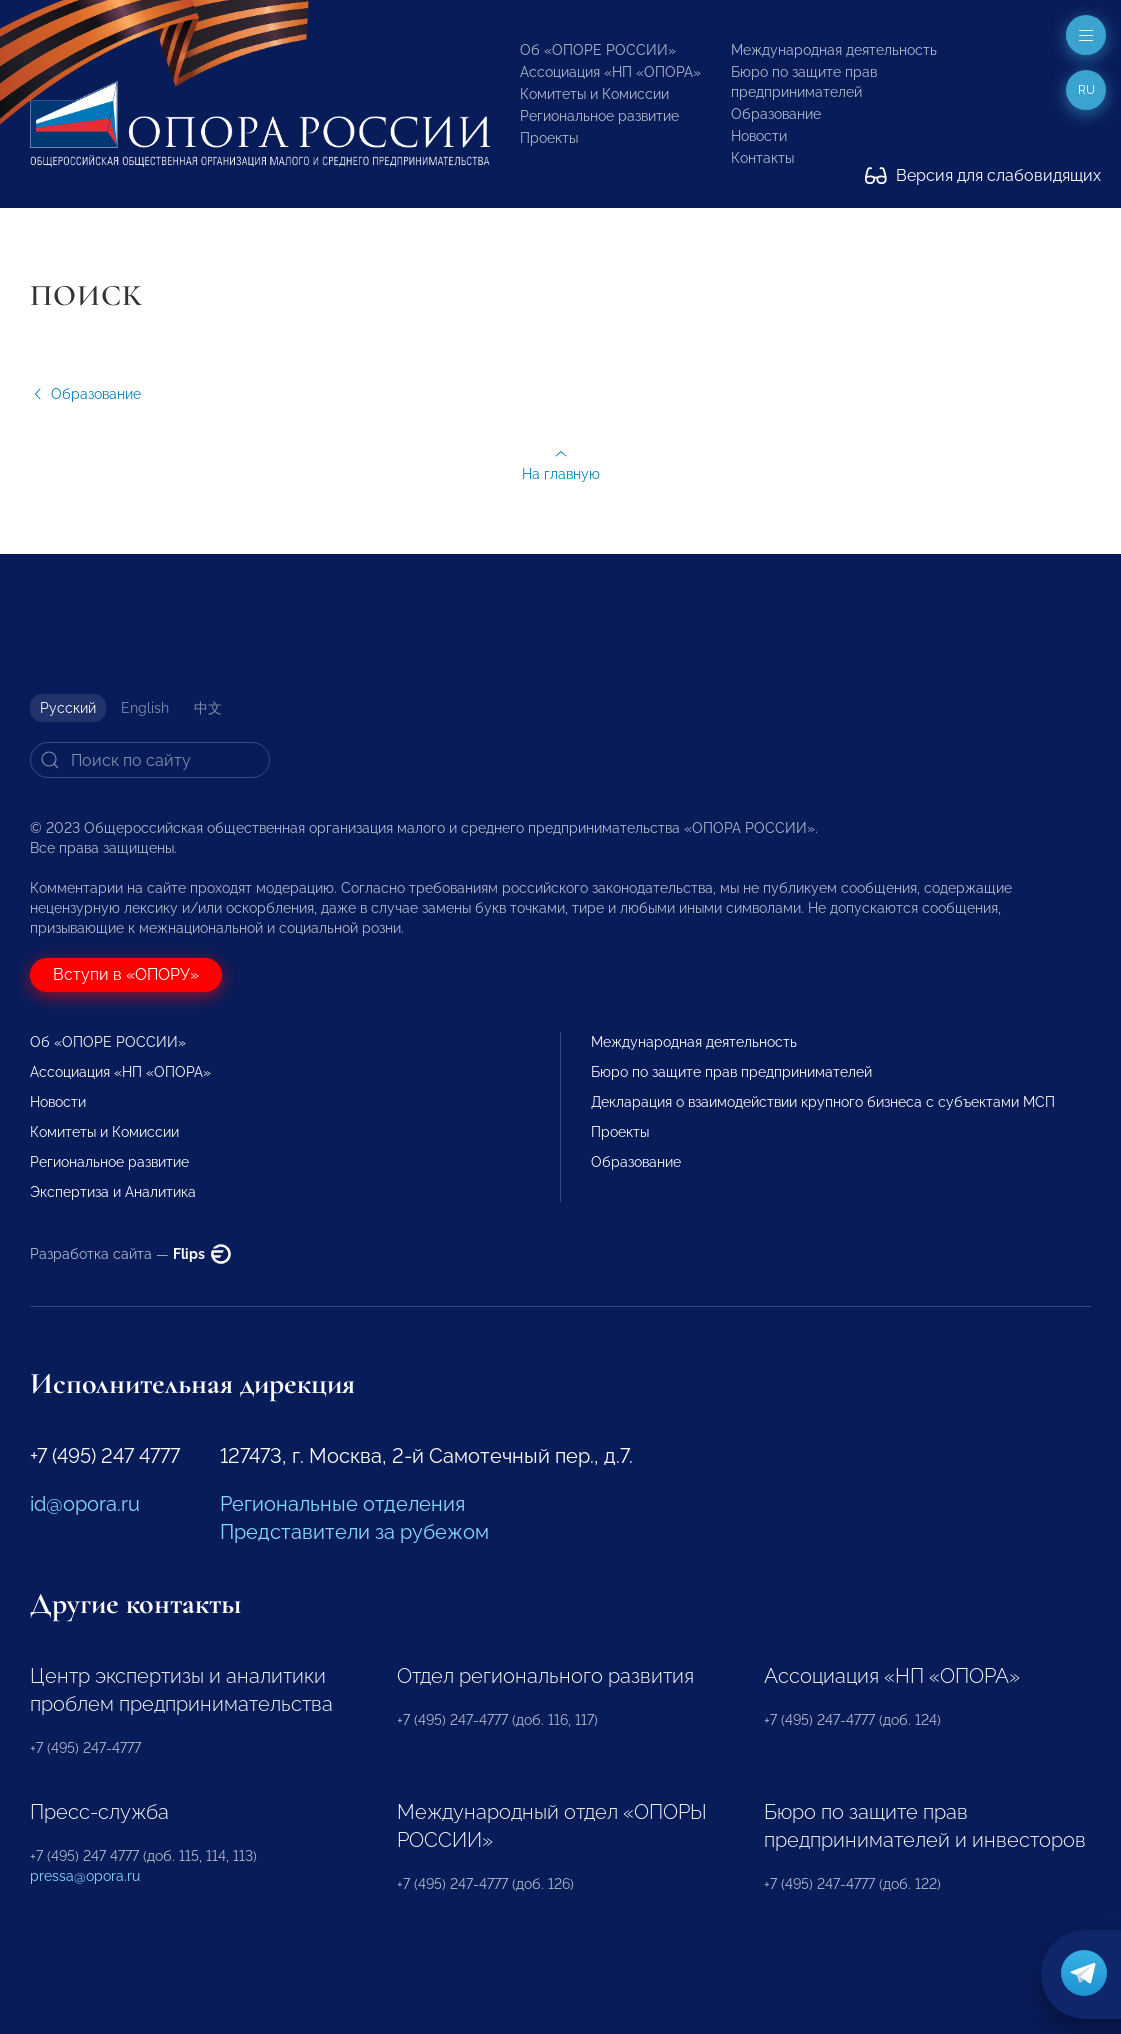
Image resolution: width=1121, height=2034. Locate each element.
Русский (68, 708)
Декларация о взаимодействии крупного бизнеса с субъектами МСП (823, 1102)
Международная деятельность (834, 50)
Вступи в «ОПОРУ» (126, 974)
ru (1086, 90)
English (145, 708)
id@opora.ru (85, 1504)
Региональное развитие (599, 116)
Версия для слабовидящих (983, 175)
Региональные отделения (342, 1504)
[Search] (150, 760)
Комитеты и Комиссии (594, 94)
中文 (208, 708)
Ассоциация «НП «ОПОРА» (610, 72)
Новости (759, 136)
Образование (776, 114)
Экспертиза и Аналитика (113, 1192)
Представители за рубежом (354, 1532)
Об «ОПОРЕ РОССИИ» (598, 50)
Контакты (762, 158)
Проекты (549, 138)
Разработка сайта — (130, 1254)
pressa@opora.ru (85, 1876)
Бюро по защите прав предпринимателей (731, 1072)
